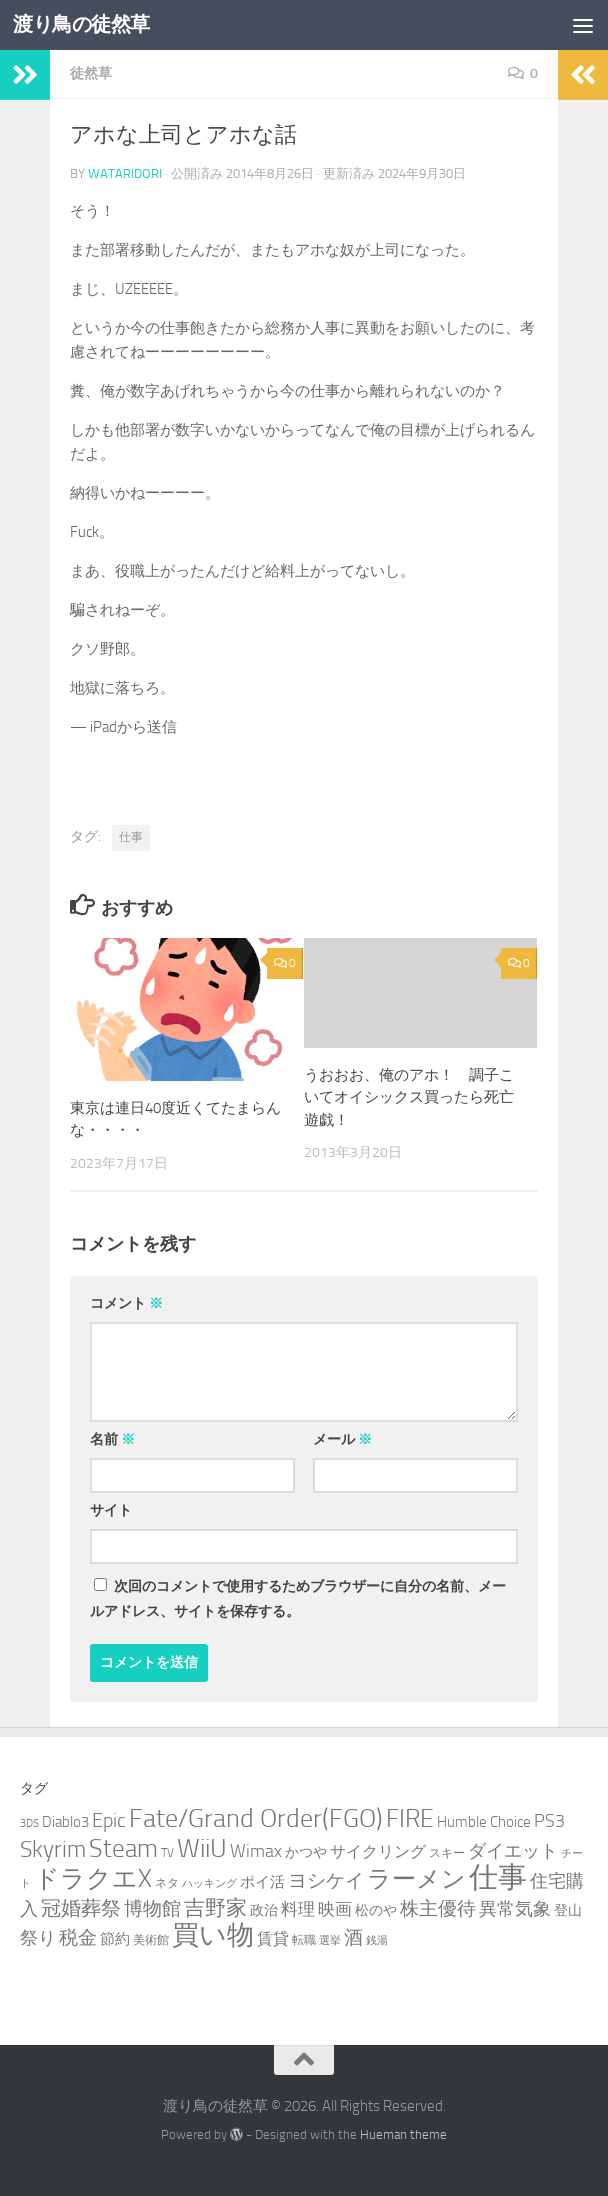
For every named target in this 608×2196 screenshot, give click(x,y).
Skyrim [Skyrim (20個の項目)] (53, 1849)
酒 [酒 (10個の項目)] (353, 1938)
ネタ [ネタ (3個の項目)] (167, 1882)
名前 (112, 1439)
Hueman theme (403, 2134)
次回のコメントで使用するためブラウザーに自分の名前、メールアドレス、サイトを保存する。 (298, 1599)
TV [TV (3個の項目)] (167, 1852)
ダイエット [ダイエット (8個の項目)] (513, 1851)
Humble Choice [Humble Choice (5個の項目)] (484, 1822)
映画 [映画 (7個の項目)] (335, 1909)
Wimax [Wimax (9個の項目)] (256, 1851)
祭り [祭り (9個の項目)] (38, 1938)
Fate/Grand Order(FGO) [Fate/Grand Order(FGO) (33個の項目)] (256, 1818)
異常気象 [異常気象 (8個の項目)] (515, 1909)
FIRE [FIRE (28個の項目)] (410, 1818)
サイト (111, 1510)
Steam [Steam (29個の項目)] (123, 1848)
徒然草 (91, 73)
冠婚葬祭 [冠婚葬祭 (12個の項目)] (81, 1908)
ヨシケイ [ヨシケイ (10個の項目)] (326, 1881)
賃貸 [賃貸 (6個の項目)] (273, 1938)
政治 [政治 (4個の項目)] (264, 1910)
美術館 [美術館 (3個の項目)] (151, 1939)
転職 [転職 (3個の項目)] (304, 1939)
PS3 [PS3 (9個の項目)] (549, 1821)
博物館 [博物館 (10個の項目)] (152, 1909)
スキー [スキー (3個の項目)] (447, 1852)
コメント (126, 1303)
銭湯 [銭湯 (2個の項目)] (377, 1940)
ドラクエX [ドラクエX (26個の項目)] (93, 1878)
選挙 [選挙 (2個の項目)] (330, 1940)
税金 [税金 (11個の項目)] (78, 1937)
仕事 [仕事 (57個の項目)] (498, 1877)
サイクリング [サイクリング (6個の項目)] (378, 1851)
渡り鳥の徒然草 (86, 24)
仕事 (131, 837)
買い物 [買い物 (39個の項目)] (213, 1935)
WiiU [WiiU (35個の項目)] (202, 1848)
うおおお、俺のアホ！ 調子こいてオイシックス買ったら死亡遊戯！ (409, 1097)
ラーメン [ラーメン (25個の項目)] (416, 1878)
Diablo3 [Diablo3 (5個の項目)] (65, 1822)
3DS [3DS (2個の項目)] (29, 1823)
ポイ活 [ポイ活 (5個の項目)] (262, 1882)
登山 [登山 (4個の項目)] (568, 1910)
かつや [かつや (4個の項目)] (306, 1852)
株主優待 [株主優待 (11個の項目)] (438, 1908)
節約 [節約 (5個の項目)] (115, 1939)
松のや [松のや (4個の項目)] (376, 1910)
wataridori (125, 173)
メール (342, 1439)
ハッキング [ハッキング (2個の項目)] (209, 1883)
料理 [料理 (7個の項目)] (298, 1909)
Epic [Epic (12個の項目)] (109, 1820)
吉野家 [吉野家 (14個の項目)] (215, 1908)
